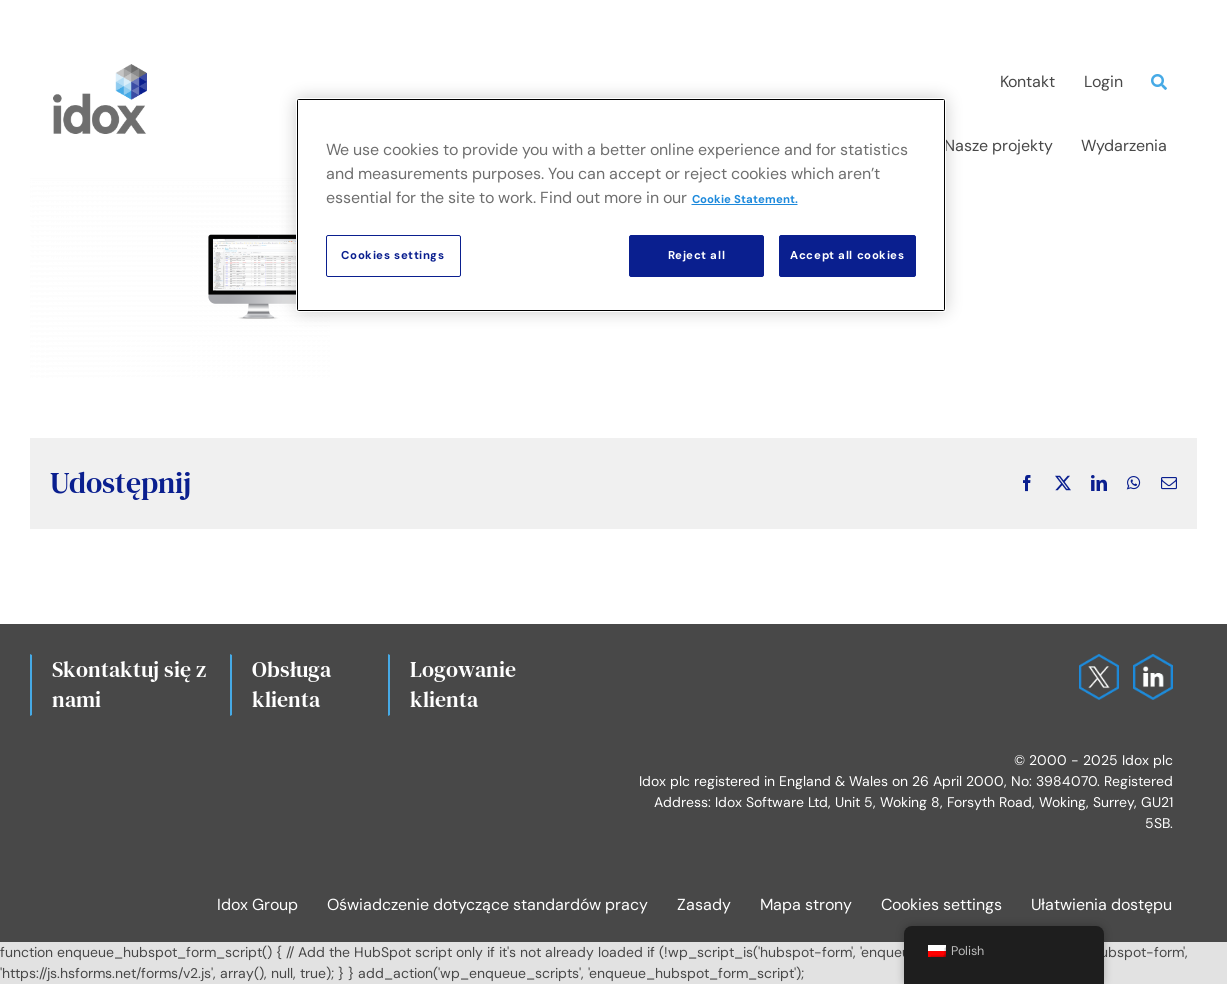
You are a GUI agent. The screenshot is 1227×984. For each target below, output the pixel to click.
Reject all (697, 255)
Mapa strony (806, 904)
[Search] (1164, 82)
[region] (621, 205)
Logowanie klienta (463, 684)
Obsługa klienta (291, 684)
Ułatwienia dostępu (1101, 904)
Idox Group (257, 904)
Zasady (704, 904)
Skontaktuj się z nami (129, 684)
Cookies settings (941, 904)
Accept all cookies (847, 255)
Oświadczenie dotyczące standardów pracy (487, 904)
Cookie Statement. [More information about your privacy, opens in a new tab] (745, 199)
